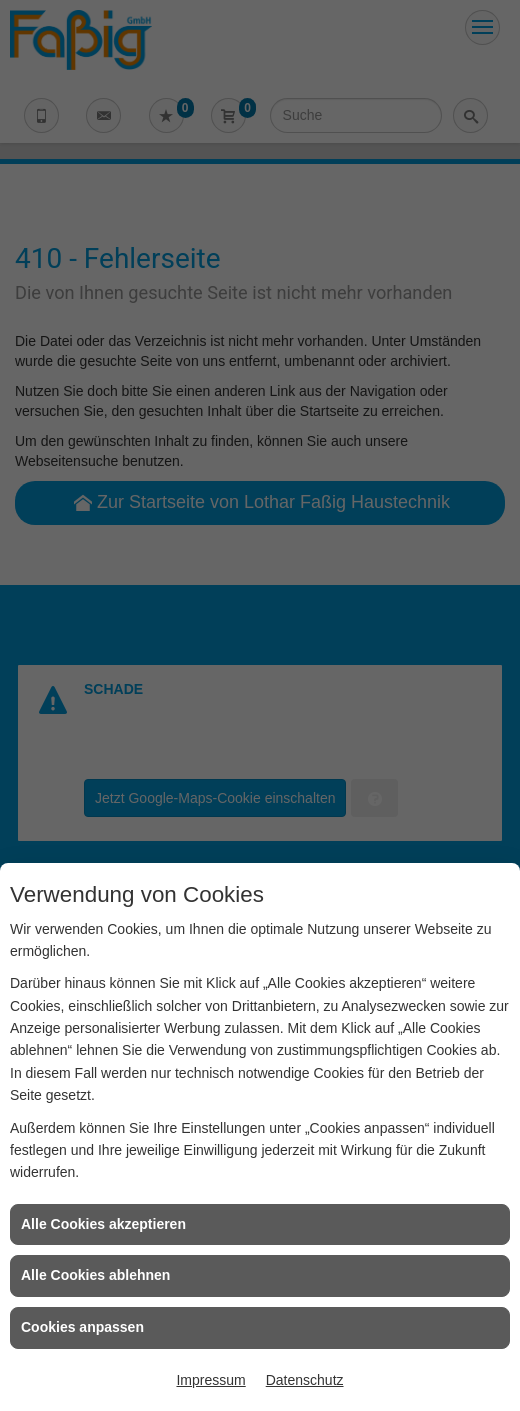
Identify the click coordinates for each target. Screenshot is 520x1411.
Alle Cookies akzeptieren (103, 1224)
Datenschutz (305, 1380)
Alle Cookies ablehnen (95, 1275)
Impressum (210, 1380)
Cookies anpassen (82, 1327)
